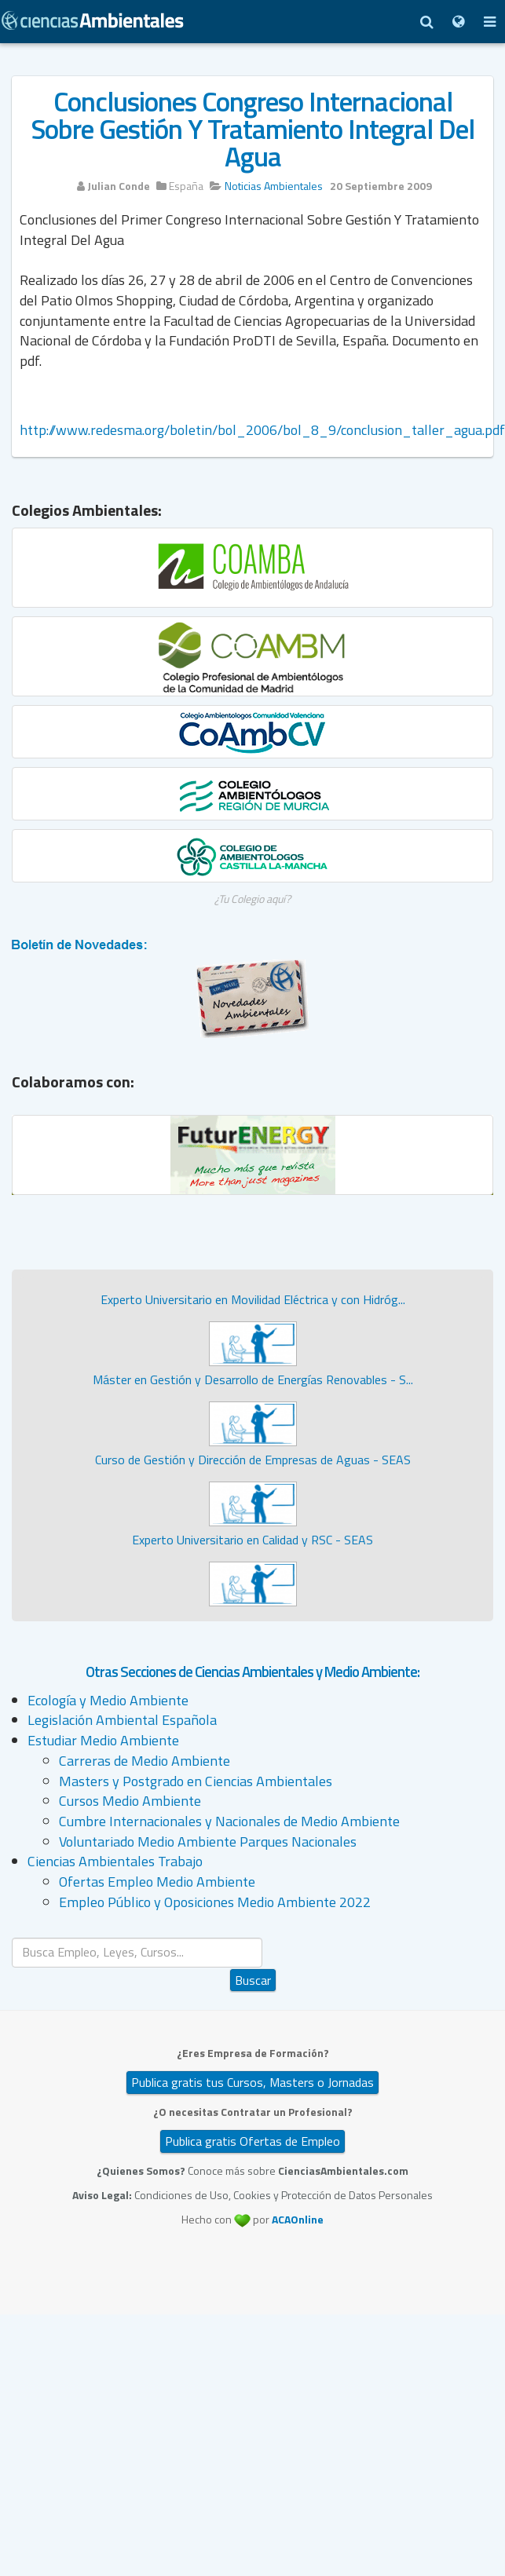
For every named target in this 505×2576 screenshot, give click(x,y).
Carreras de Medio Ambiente (144, 1760)
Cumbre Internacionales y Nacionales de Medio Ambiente (229, 1821)
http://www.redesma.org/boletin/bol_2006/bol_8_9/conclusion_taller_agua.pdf (262, 429)
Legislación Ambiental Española (122, 1719)
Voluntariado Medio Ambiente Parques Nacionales (208, 1841)
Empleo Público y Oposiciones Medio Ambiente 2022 (215, 1902)
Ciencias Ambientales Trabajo (115, 1861)
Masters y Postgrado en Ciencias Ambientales (195, 1781)
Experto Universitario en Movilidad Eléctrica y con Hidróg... (253, 1299)
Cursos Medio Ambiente (130, 1800)
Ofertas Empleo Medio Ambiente (157, 1881)
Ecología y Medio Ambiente (107, 1700)
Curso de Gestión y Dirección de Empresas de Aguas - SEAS (253, 1459)
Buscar (253, 1980)
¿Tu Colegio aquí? (252, 898)
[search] (137, 1952)
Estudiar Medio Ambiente (103, 1740)
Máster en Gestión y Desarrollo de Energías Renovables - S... (253, 1379)
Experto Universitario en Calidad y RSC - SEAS (252, 1539)
